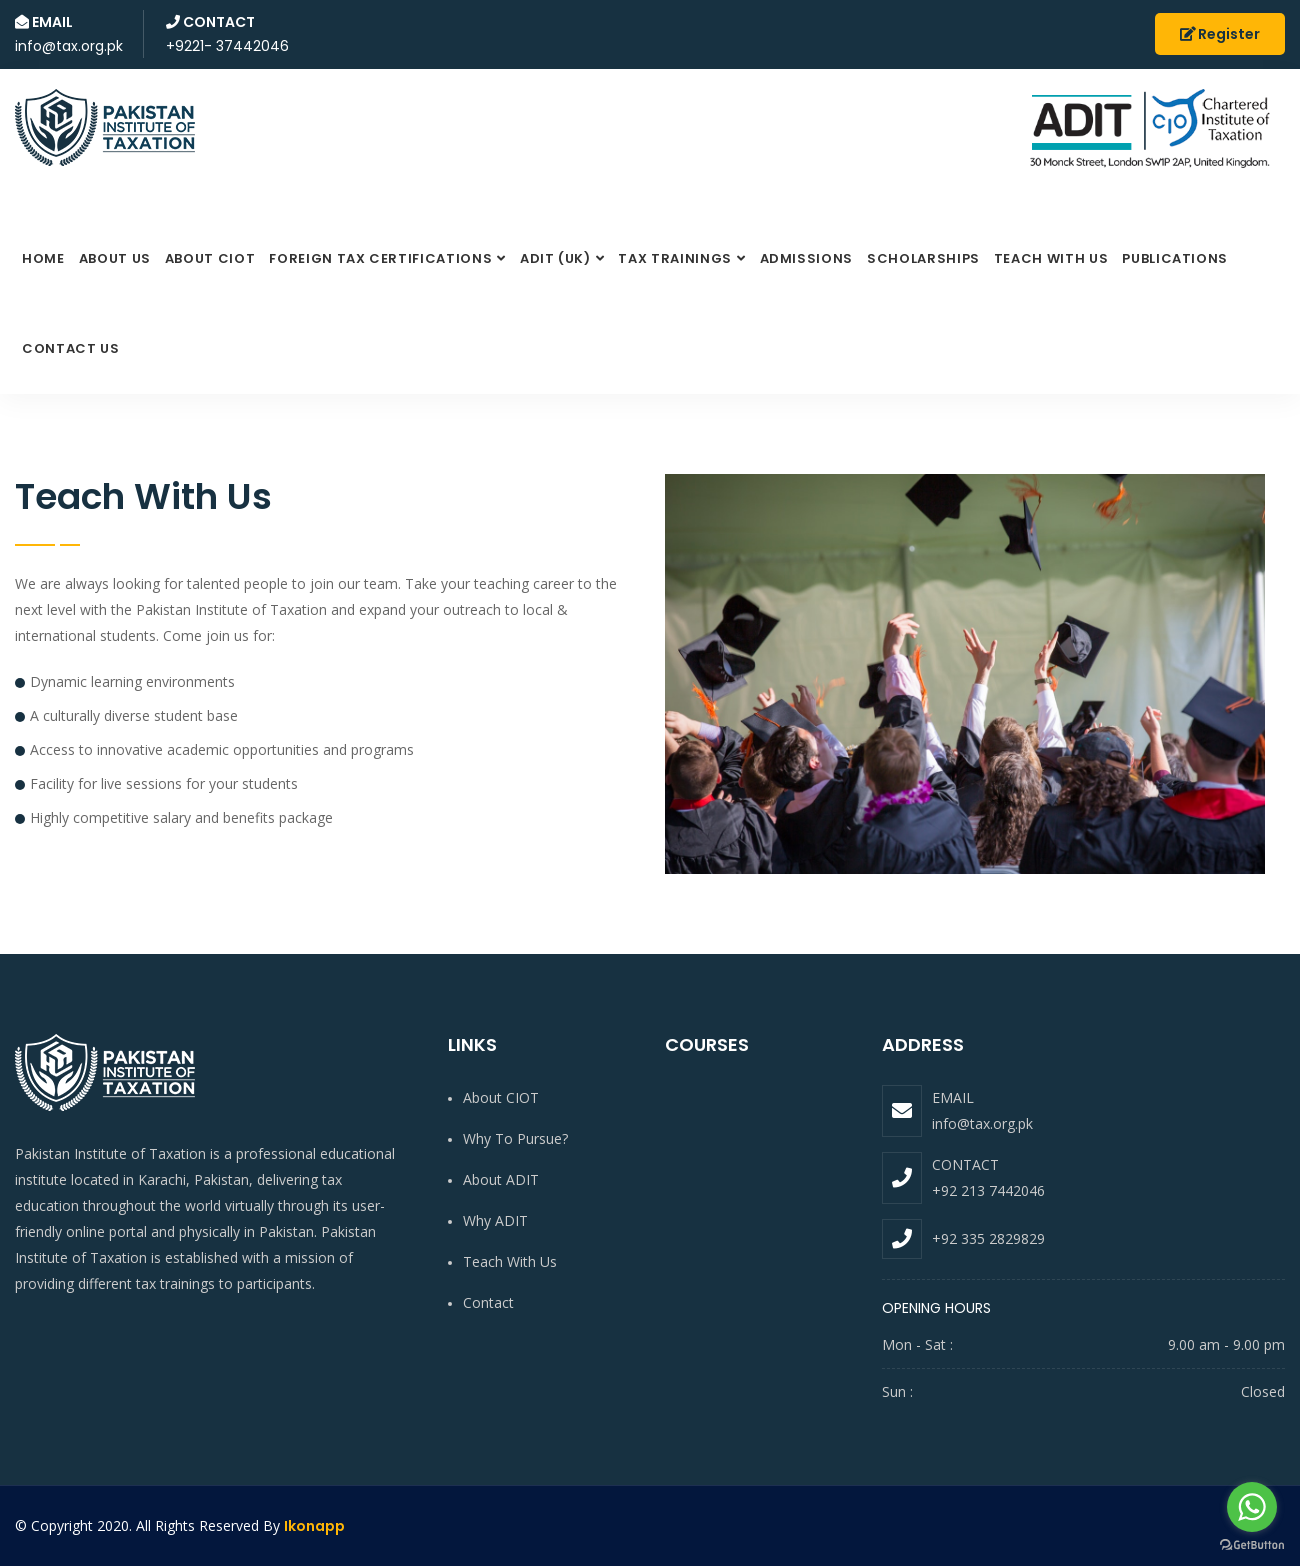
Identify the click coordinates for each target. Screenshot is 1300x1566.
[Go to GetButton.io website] (1252, 1545)
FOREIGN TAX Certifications (380, 258)
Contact (488, 1302)
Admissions (807, 258)
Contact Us (71, 348)
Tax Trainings (674, 258)
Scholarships (923, 258)
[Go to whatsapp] (1252, 1507)
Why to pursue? (515, 1138)
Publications (1175, 258)
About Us (115, 258)
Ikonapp (314, 1526)
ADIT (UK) (555, 258)
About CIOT (210, 258)
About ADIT (501, 1179)
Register (1220, 34)
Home (43, 258)
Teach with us (1051, 258)
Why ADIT (495, 1220)
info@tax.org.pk (982, 1123)
